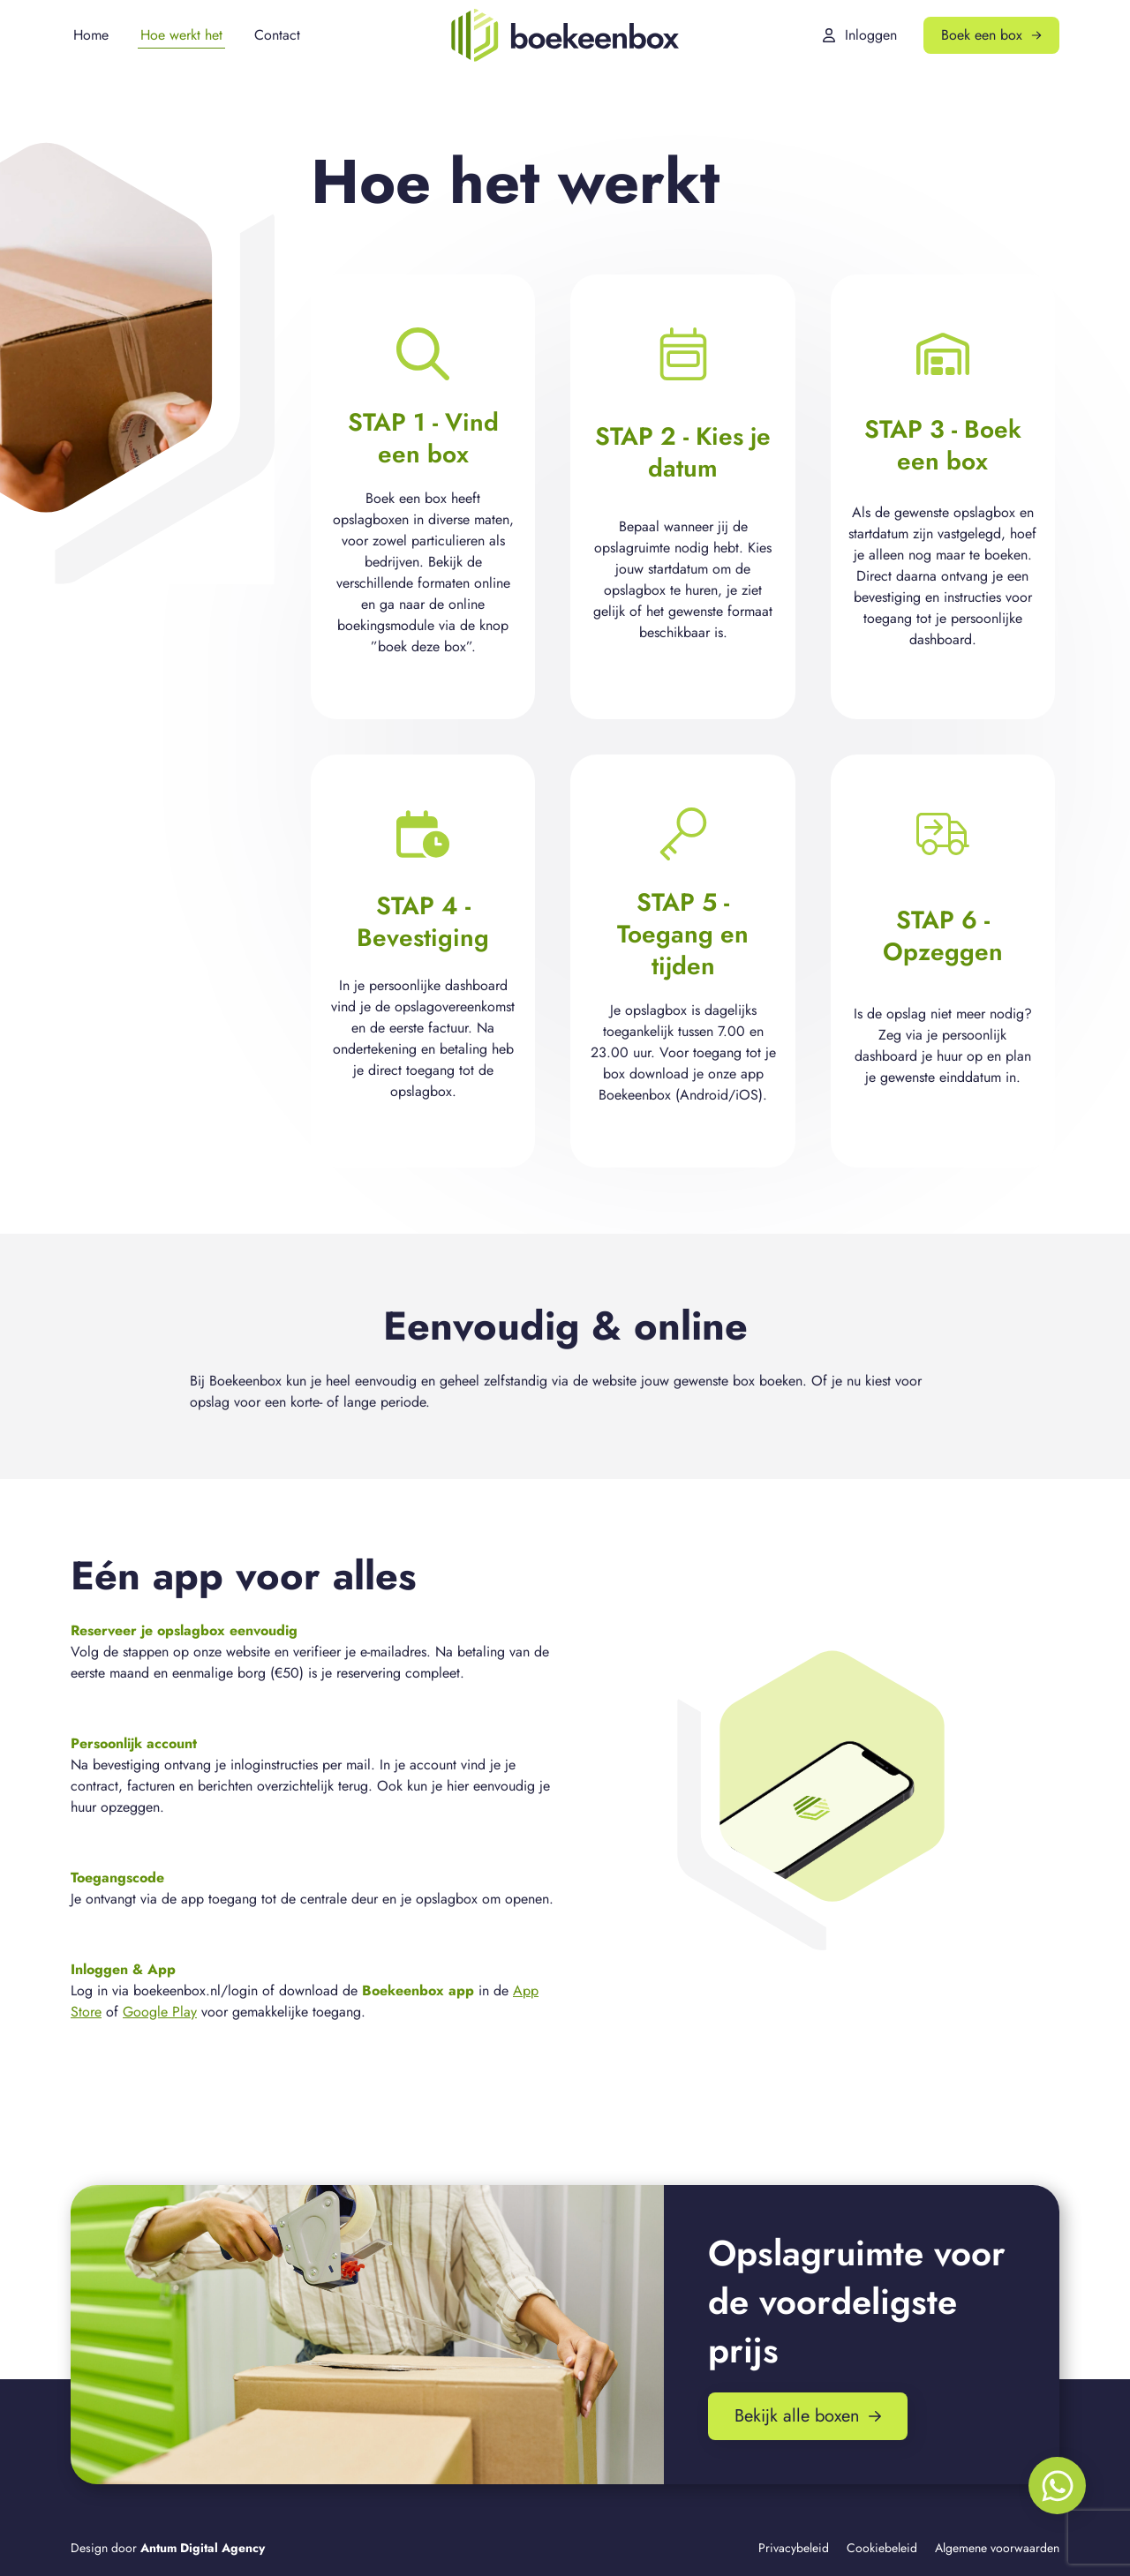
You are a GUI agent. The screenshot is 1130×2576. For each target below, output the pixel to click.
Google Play (160, 2011)
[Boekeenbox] (565, 35)
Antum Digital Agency (202, 2548)
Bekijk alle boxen (807, 2416)
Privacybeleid (793, 2548)
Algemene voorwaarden (997, 2548)
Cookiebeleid (882, 2548)
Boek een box (991, 35)
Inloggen (859, 35)
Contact (277, 35)
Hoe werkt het (181, 35)
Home (91, 35)
